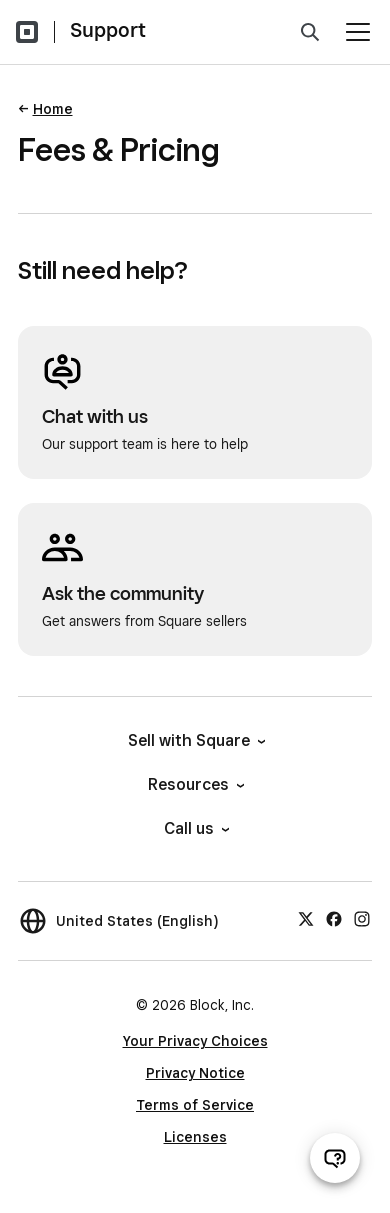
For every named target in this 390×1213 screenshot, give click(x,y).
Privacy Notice (195, 1073)
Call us (195, 828)
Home (53, 109)
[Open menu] (358, 32)
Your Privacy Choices (195, 1041)
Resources (195, 784)
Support (108, 30)
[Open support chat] (335, 1158)
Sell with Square (195, 740)
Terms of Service (195, 1105)
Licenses (195, 1137)
